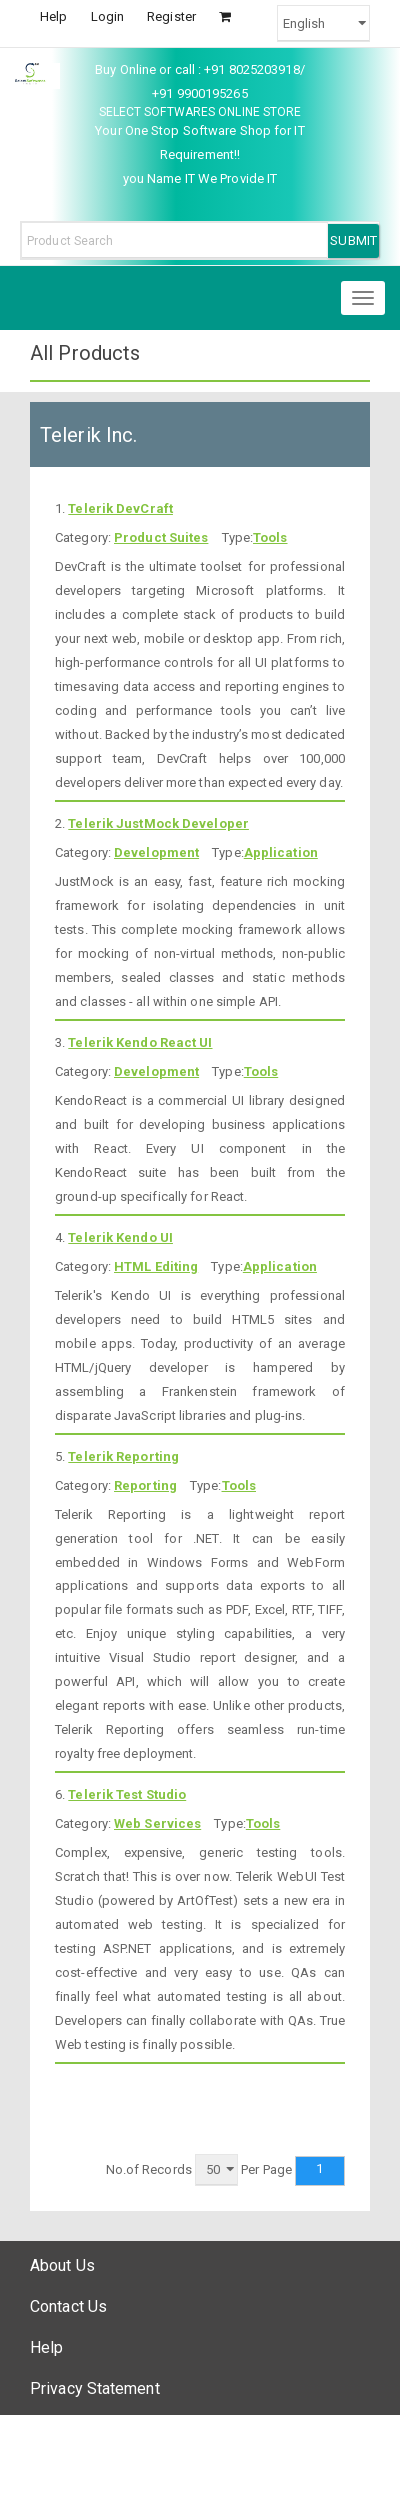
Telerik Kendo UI (120, 1237)
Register (171, 16)
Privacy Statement (95, 2388)
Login (108, 16)
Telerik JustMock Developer (158, 823)
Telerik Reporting (123, 1456)
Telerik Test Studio (127, 1794)
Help (53, 16)
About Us (62, 2265)
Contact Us (68, 2306)
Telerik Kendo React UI (140, 1042)
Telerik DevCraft (120, 508)
